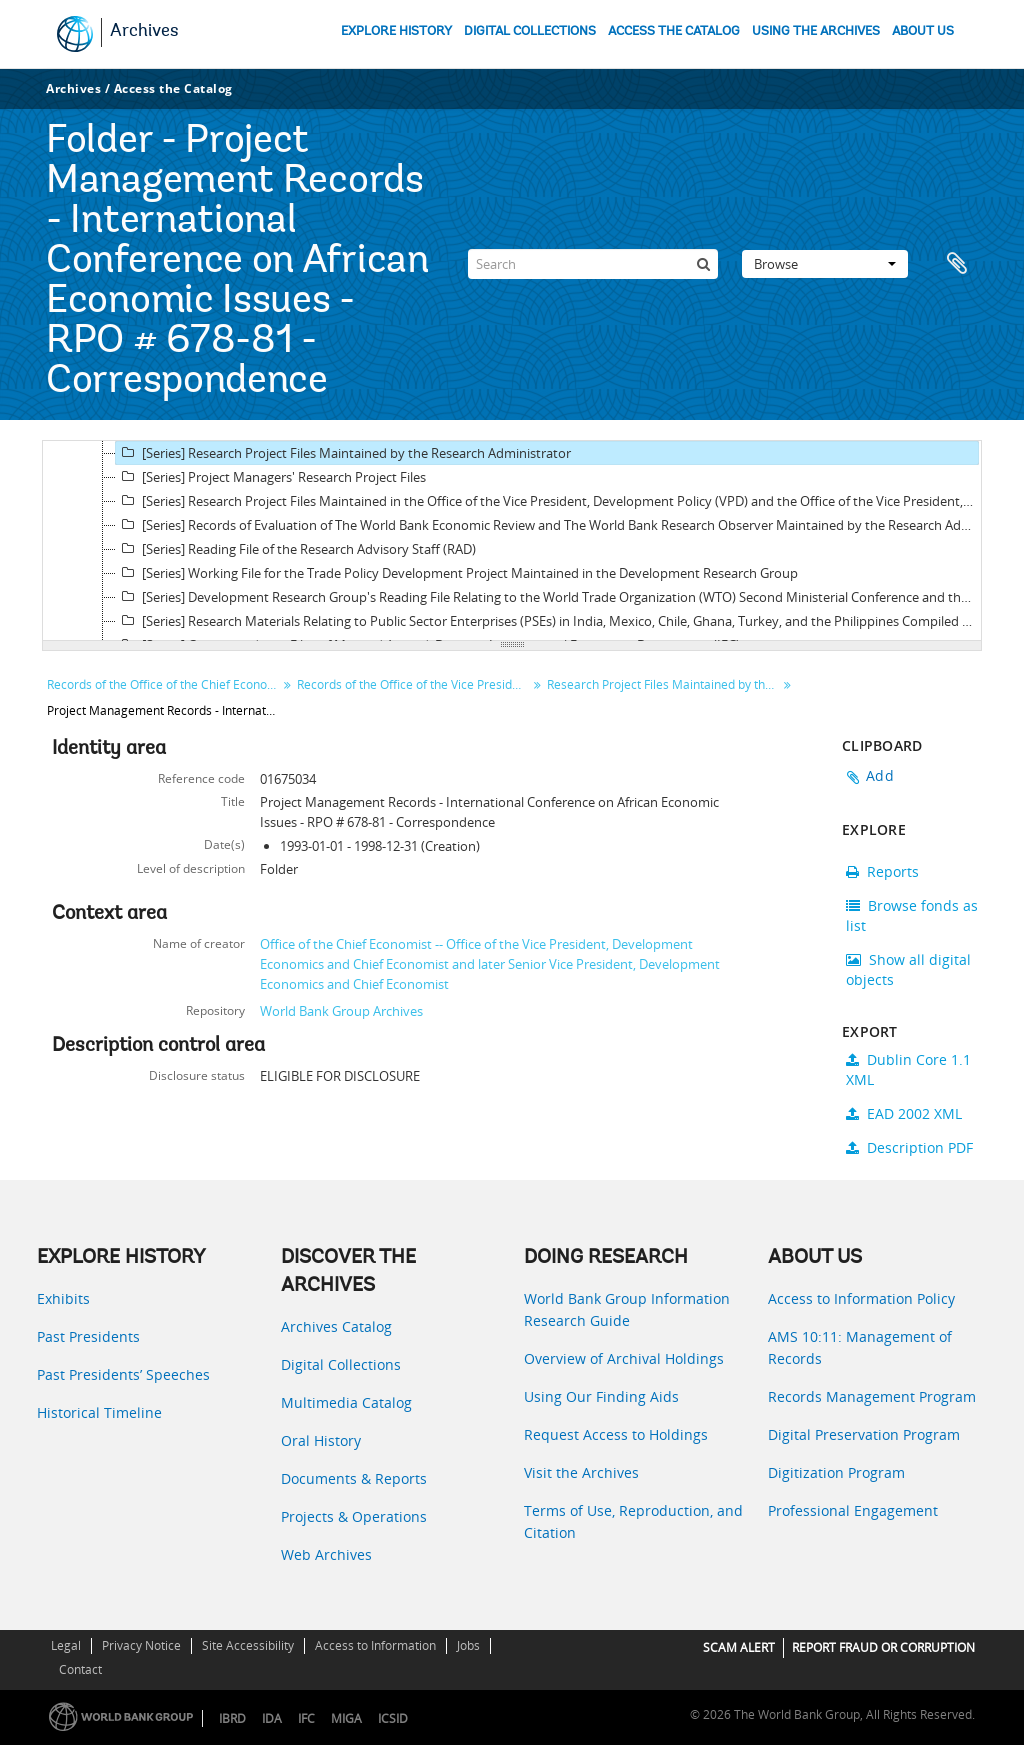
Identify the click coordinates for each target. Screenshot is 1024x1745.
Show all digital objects (908, 969)
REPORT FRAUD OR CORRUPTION (883, 1647)
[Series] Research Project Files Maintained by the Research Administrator (343, 453)
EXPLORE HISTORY (396, 31)
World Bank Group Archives (341, 1011)
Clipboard (957, 264)
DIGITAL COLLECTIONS (530, 31)
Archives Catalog (336, 1326)
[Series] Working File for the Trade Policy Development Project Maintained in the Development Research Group (457, 573)
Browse (825, 264)
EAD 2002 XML (904, 1113)
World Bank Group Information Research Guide (627, 1309)
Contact (80, 1669)
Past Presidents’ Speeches (123, 1374)
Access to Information (375, 1645)
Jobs (468, 1645)
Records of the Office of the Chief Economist (164, 684)
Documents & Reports (354, 1478)
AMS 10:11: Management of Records (860, 1347)
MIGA (346, 1718)
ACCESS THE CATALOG (674, 31)
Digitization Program (836, 1472)
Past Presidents (88, 1336)
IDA (272, 1718)
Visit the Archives (581, 1472)
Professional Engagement (853, 1510)
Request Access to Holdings (616, 1434)
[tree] (512, 541)
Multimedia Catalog (346, 1402)
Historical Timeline (99, 1412)
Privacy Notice (141, 1645)
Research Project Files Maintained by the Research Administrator (664, 684)
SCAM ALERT (739, 1647)
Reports (882, 871)
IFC (306, 1718)
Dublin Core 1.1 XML (908, 1069)
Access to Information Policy (861, 1298)
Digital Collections (341, 1364)
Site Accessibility (248, 1645)
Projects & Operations (354, 1516)
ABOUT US (923, 31)
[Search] (593, 264)
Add (880, 775)
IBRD (232, 1718)
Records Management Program (872, 1396)
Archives (144, 32)
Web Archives (326, 1554)
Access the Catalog (173, 88)
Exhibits (63, 1298)
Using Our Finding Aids (601, 1396)
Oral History (321, 1440)
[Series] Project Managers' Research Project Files (271, 477)
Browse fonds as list (912, 915)
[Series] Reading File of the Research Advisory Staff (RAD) (296, 549)
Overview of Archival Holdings (624, 1358)
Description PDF (909, 1147)
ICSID (393, 1718)
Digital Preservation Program (864, 1434)
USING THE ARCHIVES (816, 31)
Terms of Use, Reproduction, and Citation (633, 1521)
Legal (66, 1645)
